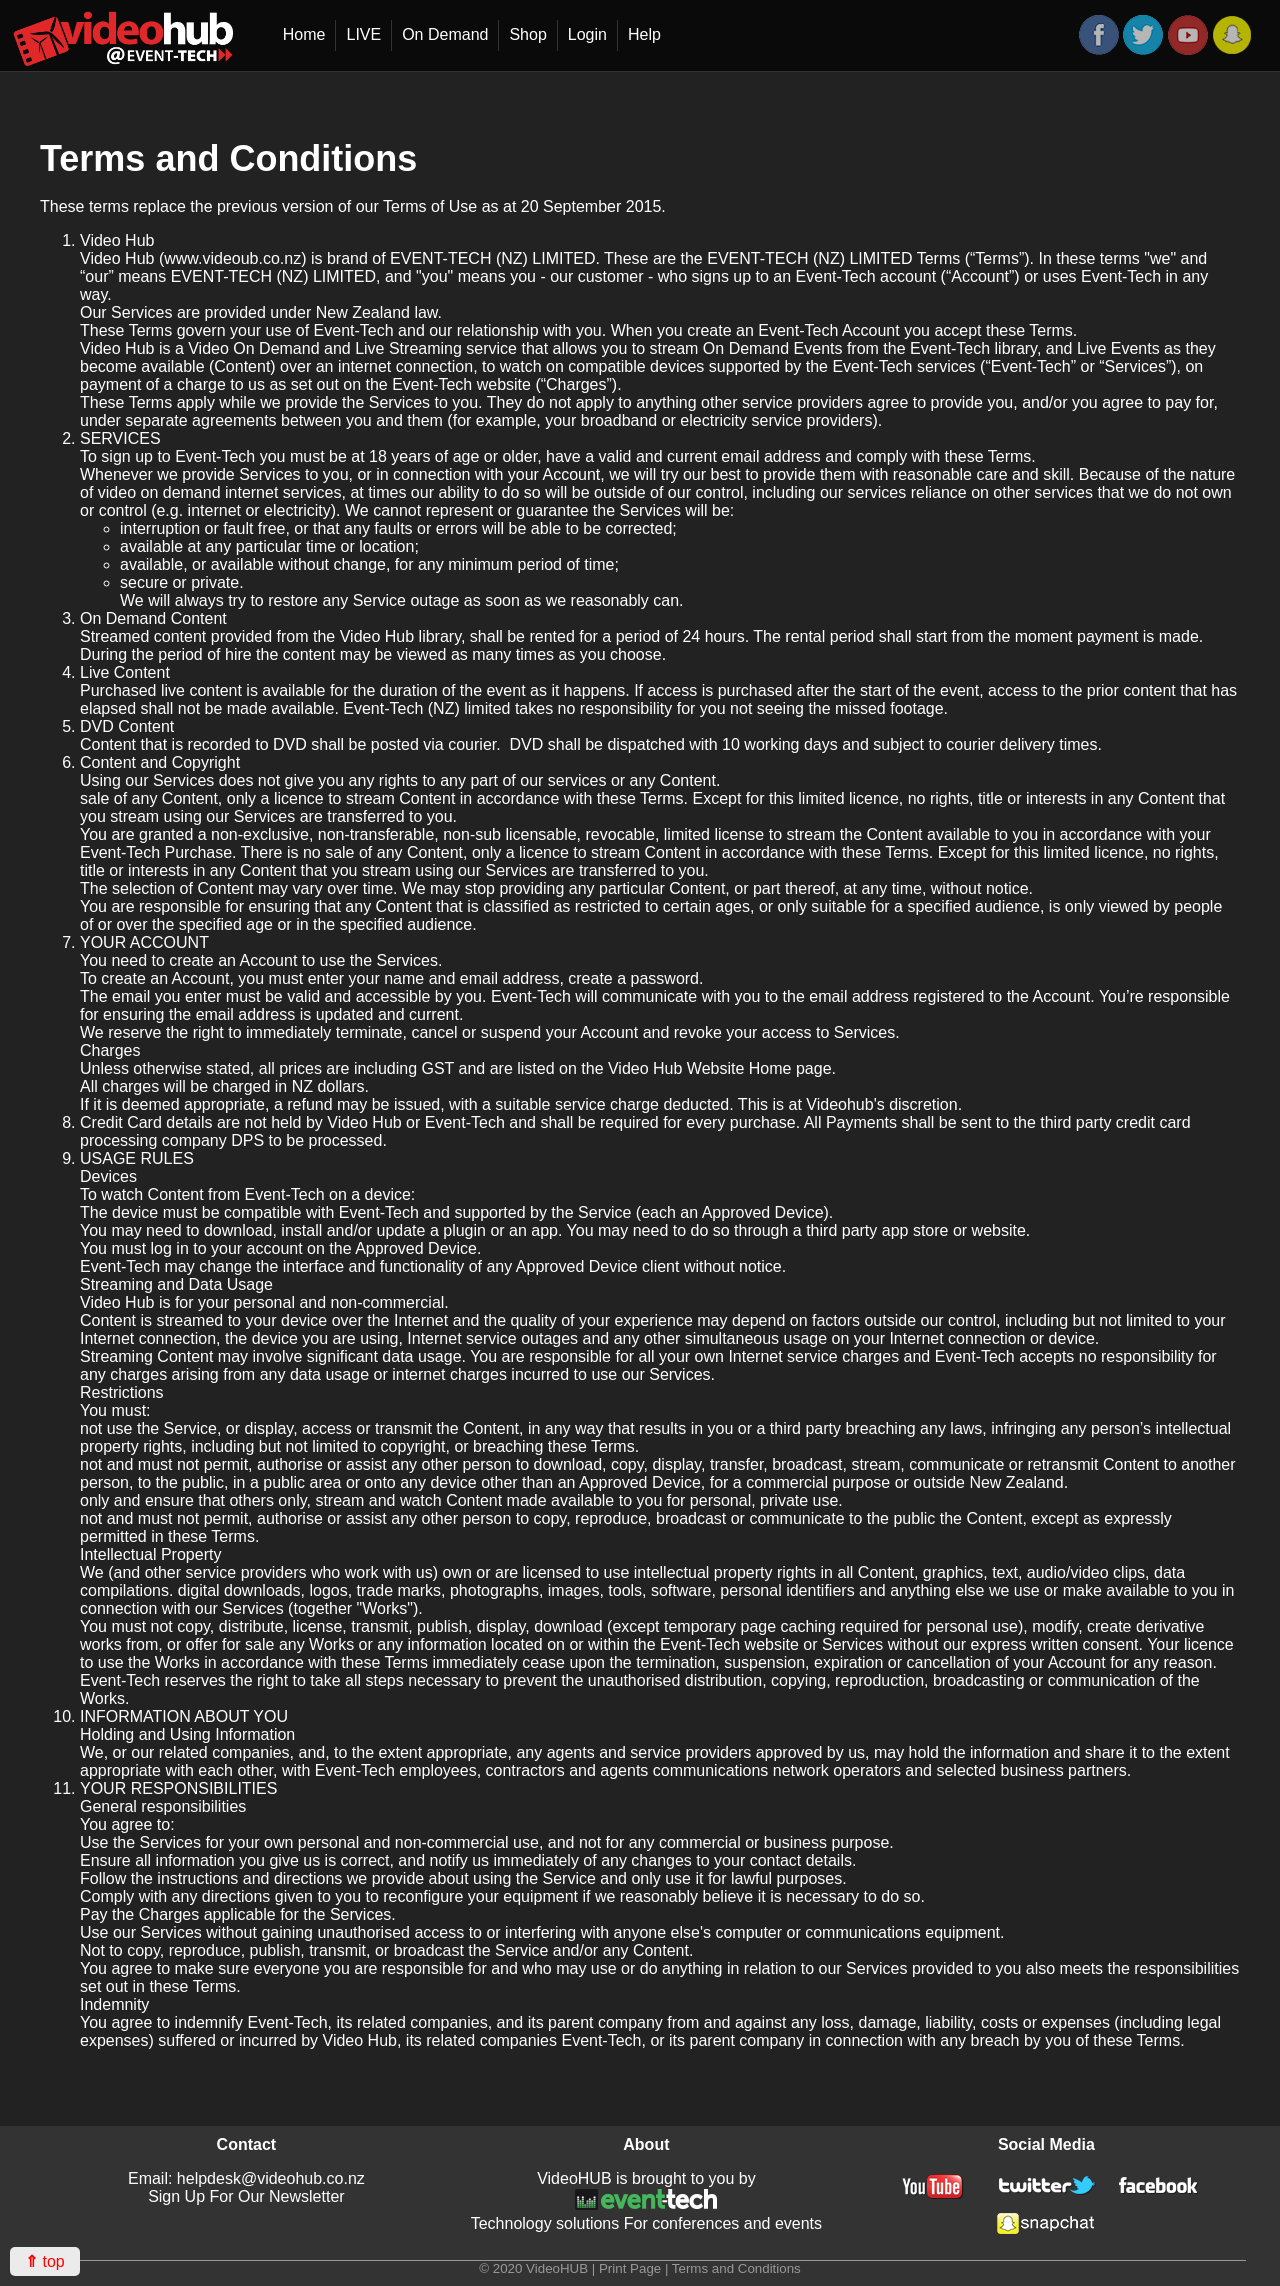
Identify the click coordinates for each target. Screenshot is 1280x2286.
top (45, 2261)
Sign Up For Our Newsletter (246, 2196)
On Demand (445, 34)
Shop (527, 34)
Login (587, 34)
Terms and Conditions (736, 2268)
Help (644, 34)
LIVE (363, 34)
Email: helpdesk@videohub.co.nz (246, 2178)
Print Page (630, 2268)
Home (304, 34)
